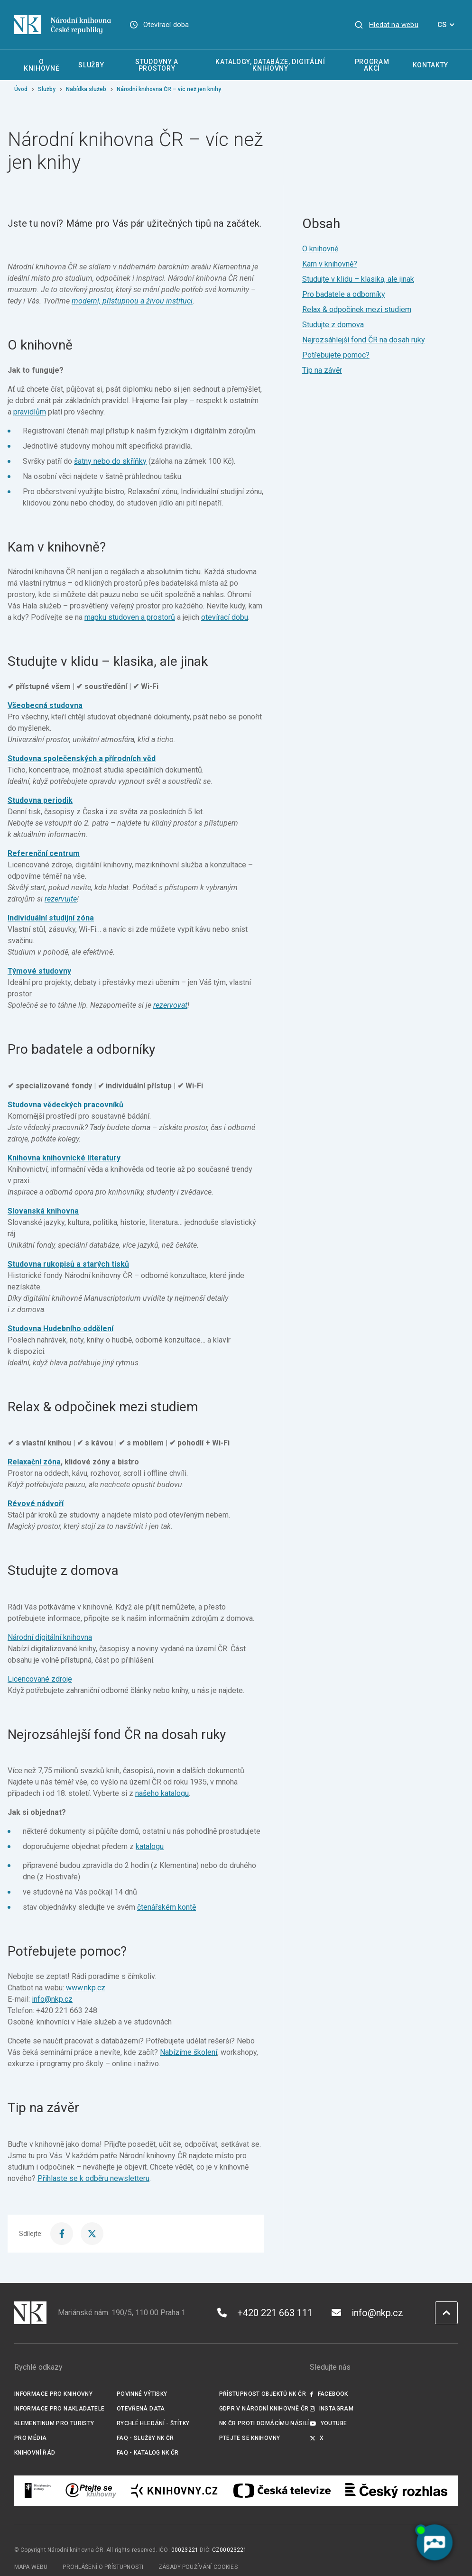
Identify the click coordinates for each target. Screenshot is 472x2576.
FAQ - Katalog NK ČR (148, 2452)
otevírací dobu (224, 617)
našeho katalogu (162, 1793)
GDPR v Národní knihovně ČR (264, 2408)
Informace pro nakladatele (59, 2408)
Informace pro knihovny (53, 2394)
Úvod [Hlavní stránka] (21, 89)
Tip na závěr (322, 370)
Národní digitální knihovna (50, 1637)
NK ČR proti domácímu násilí (264, 2423)
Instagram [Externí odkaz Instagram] (331, 2408)
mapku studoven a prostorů (129, 617)
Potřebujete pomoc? (336, 354)
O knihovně (320, 248)
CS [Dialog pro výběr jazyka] (447, 24)
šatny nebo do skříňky (110, 461)
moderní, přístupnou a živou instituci (132, 300)
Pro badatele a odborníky (343, 294)
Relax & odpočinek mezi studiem (356, 309)
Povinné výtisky (142, 2394)
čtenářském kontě (166, 1907)
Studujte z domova (333, 324)
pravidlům (29, 411)
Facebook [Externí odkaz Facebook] (329, 2394)
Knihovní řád (35, 2452)
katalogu (150, 1846)
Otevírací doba (166, 24)
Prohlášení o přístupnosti (103, 2567)
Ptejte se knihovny (249, 2438)
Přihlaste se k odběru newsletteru (93, 2178)
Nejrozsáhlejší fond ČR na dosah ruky (363, 339)
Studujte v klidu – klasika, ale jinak (358, 279)
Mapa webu (30, 2567)
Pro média (30, 2438)
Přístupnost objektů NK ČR (262, 2394)
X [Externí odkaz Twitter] (317, 2438)
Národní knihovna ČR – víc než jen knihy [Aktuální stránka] (169, 89)
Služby (47, 89)
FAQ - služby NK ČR (145, 2438)
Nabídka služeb (86, 89)
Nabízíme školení (188, 2052)
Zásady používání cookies (198, 2567)
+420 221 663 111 (265, 2312)
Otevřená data (141, 2408)
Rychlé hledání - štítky (153, 2423)
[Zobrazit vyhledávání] (386, 24)
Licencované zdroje (40, 1679)
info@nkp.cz (52, 1999)
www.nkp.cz (85, 1987)
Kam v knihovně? (329, 263)
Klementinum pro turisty (54, 2423)
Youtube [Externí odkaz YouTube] (328, 2423)
